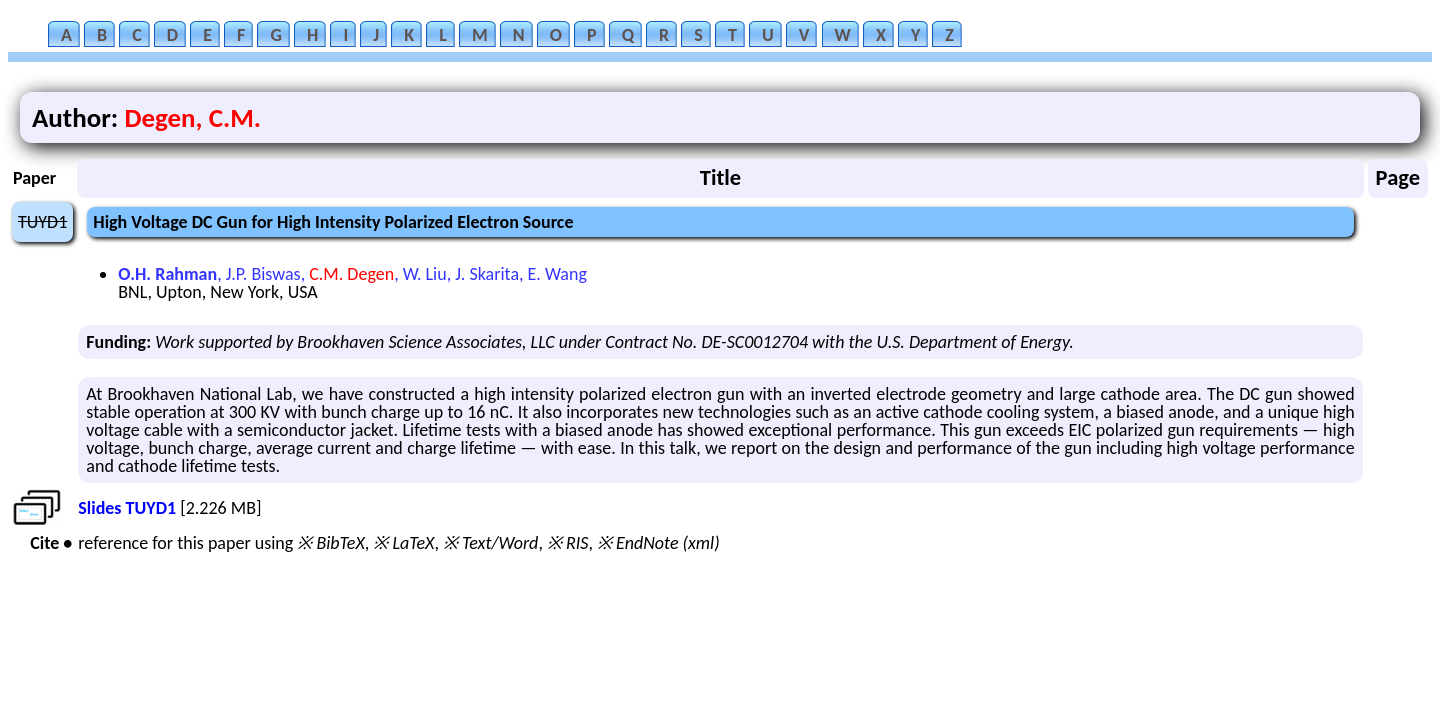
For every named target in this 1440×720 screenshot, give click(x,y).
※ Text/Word (490, 543)
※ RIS (568, 543)
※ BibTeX (330, 543)
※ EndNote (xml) (658, 543)
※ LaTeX (403, 543)
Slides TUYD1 (127, 508)
